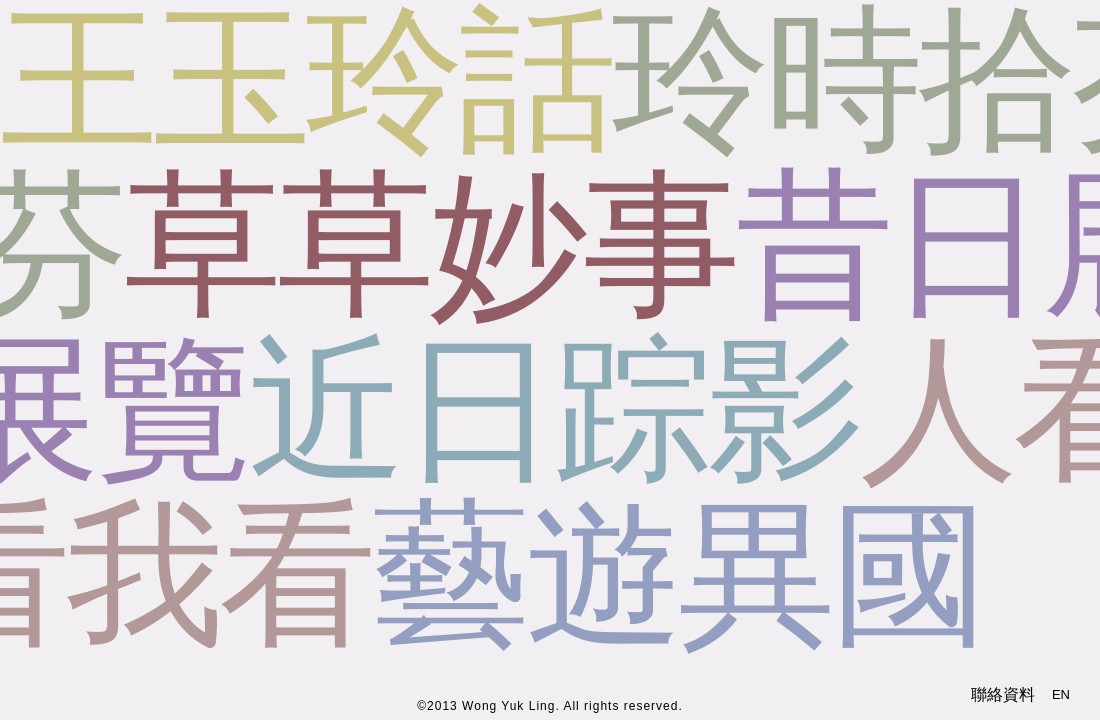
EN (1061, 694)
